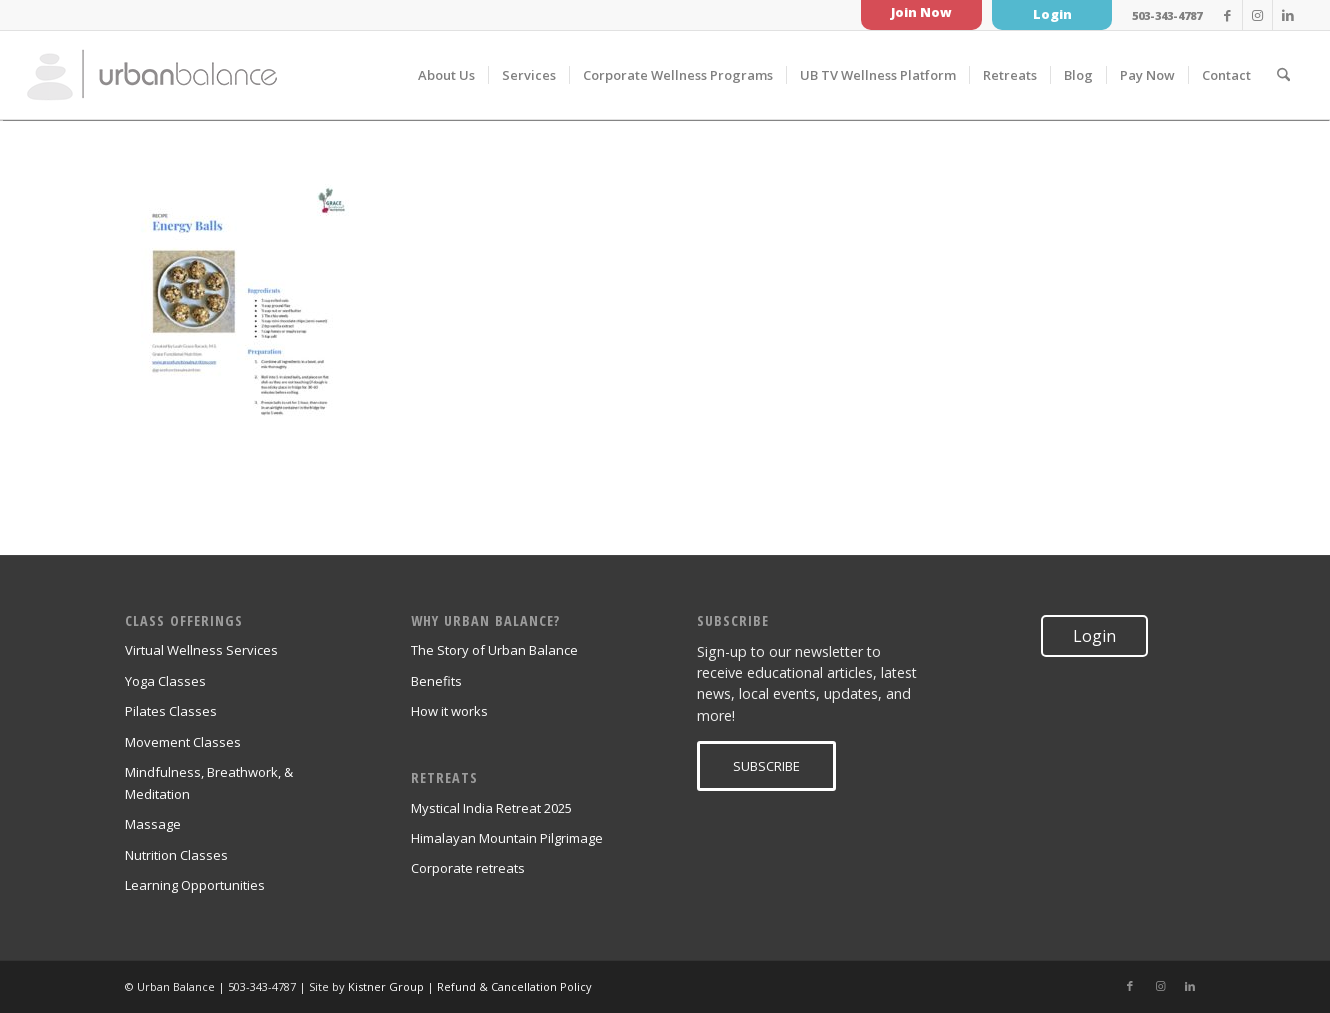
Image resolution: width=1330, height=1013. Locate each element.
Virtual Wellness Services (201, 650)
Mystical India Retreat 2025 (491, 808)
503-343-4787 (1167, 15)
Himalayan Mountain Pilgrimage (507, 838)
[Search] (1283, 75)
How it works (449, 711)
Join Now (921, 12)
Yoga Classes (165, 681)
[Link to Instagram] (1257, 15)
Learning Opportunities (195, 885)
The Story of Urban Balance (494, 650)
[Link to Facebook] (1227, 15)
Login (1052, 14)
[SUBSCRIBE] (766, 766)
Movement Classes (183, 742)
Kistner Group (386, 986)
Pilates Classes (171, 711)
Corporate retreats (468, 868)
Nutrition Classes (176, 855)
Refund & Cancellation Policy (514, 986)
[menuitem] (446, 75)
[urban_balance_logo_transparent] (152, 75)
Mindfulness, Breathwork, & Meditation (209, 782)
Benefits (436, 681)
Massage (153, 824)
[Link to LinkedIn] (1288, 15)
